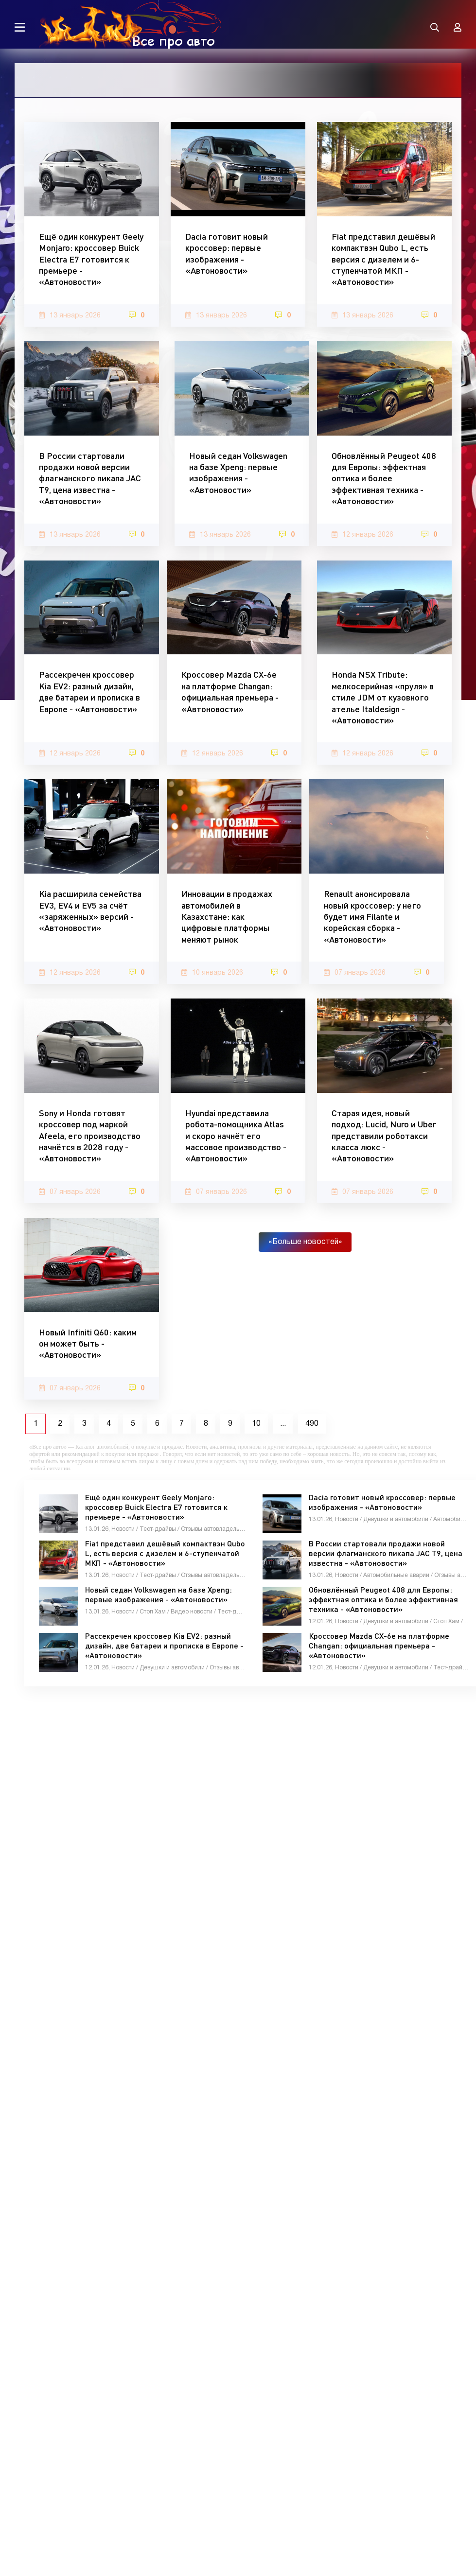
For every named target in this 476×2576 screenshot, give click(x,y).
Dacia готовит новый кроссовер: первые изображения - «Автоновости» (226, 253)
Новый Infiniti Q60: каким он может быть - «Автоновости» (88, 1343)
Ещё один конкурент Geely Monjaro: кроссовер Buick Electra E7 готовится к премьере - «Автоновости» (91, 259)
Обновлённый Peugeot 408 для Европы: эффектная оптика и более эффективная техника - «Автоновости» (384, 478)
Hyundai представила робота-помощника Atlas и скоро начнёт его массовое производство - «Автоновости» (235, 1135)
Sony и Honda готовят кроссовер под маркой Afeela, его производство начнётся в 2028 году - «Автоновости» (90, 1135)
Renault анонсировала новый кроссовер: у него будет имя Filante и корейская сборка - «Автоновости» (372, 916)
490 (311, 1423)
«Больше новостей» (305, 1242)
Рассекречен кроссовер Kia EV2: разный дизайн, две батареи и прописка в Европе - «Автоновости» (89, 691)
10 (256, 1423)
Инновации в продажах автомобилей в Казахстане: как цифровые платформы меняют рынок (226, 916)
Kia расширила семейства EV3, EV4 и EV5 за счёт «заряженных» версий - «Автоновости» (90, 910)
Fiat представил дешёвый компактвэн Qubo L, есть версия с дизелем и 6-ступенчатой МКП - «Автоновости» (383, 259)
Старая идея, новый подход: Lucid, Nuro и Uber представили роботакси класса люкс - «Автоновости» (384, 1135)
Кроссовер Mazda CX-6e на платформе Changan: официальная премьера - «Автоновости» (230, 691)
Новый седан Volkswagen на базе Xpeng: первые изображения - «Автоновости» (238, 472)
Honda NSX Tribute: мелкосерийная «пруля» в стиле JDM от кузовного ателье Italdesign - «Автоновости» (383, 697)
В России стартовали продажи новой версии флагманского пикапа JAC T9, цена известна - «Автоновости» (90, 478)
